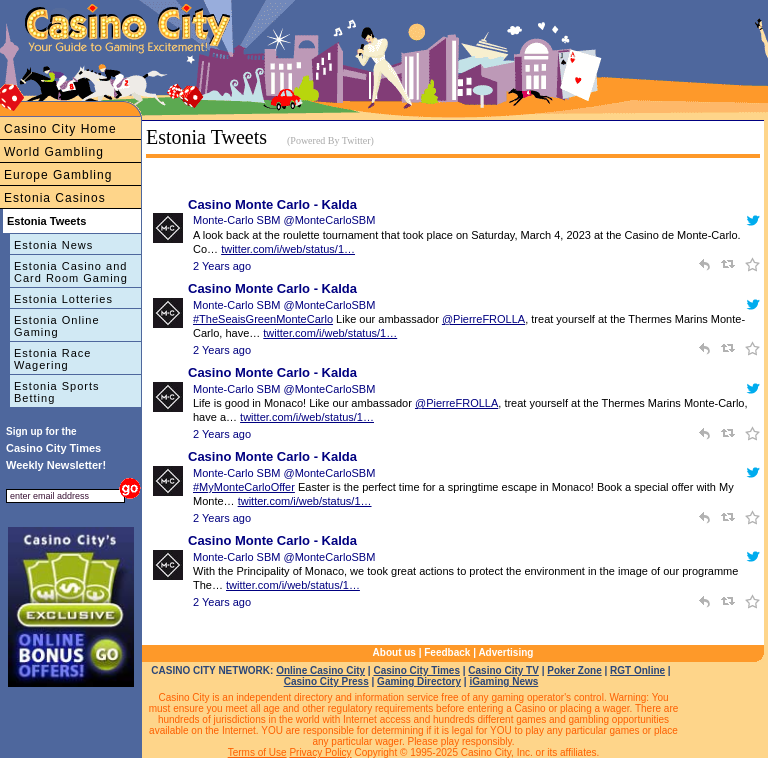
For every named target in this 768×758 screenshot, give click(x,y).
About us (394, 652)
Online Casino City (320, 670)
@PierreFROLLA (483, 319)
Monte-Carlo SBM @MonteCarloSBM (284, 220)
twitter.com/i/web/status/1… (288, 249)
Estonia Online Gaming (57, 326)
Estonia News (53, 245)
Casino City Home (60, 129)
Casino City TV (503, 670)
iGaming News (503, 681)
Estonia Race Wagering (52, 359)
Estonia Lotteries (63, 299)
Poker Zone (574, 670)
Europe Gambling (58, 175)
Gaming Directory (419, 681)
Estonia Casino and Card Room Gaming (71, 272)
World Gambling (54, 152)
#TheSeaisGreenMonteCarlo (263, 319)
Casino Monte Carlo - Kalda (272, 204)
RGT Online (637, 670)
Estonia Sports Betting (57, 392)
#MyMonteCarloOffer (244, 487)
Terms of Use (257, 752)
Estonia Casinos (55, 198)
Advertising (505, 652)
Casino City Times (416, 670)
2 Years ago (222, 266)
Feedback (447, 652)
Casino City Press (326, 681)
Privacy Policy (320, 752)
